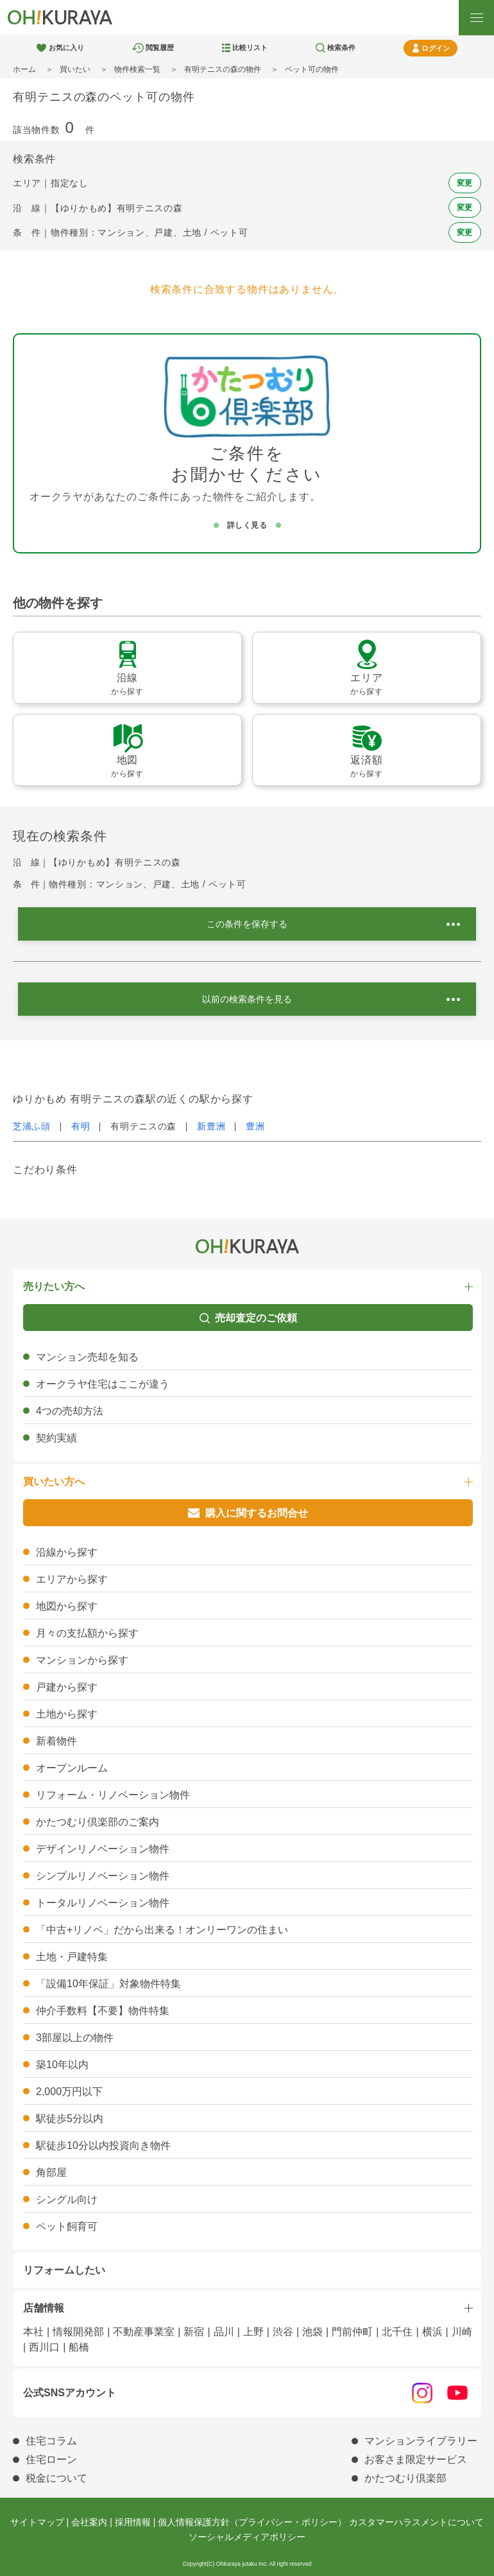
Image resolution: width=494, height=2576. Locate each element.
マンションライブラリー (420, 2440)
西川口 (44, 2347)
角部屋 (51, 2172)
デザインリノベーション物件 (102, 1848)
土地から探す (67, 1714)
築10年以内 (62, 2064)
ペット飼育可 (67, 2226)
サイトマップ (37, 2522)
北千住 (397, 2331)
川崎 (462, 2331)
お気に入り (66, 47)
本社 (33, 2331)
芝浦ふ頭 (32, 1126)
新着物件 (56, 1741)
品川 (224, 2331)
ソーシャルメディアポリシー (247, 2537)
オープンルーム (72, 1767)
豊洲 (255, 1126)
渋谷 (283, 2331)
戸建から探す (67, 1687)
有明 (80, 1126)
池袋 (312, 2331)
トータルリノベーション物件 (102, 1902)
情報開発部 (78, 2331)
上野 (253, 2331)
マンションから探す (82, 1660)
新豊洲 (211, 1126)
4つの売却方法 (69, 1410)
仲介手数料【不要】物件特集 (102, 2010)
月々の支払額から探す (87, 1633)
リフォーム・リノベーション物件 (113, 1794)
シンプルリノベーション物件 (102, 1875)
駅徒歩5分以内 (69, 2118)
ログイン (436, 48)
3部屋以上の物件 (75, 2037)
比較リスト (250, 47)
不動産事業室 (144, 2331)
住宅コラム (51, 2440)
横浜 (432, 2331)
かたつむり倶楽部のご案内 (97, 1821)
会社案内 (89, 2522)
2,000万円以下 (69, 2091)
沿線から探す (67, 1552)
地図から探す (67, 1606)
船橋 (79, 2347)
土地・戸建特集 (72, 1956)
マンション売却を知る (87, 1357)
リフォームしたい (64, 2270)
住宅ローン (51, 2459)
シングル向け (67, 2199)
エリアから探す (72, 1579)
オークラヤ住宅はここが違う (102, 1384)
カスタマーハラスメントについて (416, 2522)
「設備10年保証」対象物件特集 (108, 1983)
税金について (56, 2478)
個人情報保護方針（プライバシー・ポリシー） (252, 2522)
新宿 (193, 2331)
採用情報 (133, 2522)
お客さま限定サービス (415, 2459)
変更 (465, 182)
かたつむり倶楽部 (405, 2478)
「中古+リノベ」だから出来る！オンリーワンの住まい (162, 1929)
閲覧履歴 (160, 47)
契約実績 (56, 1437)
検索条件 (341, 47)
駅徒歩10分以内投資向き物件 (103, 2145)
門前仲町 (352, 2331)
